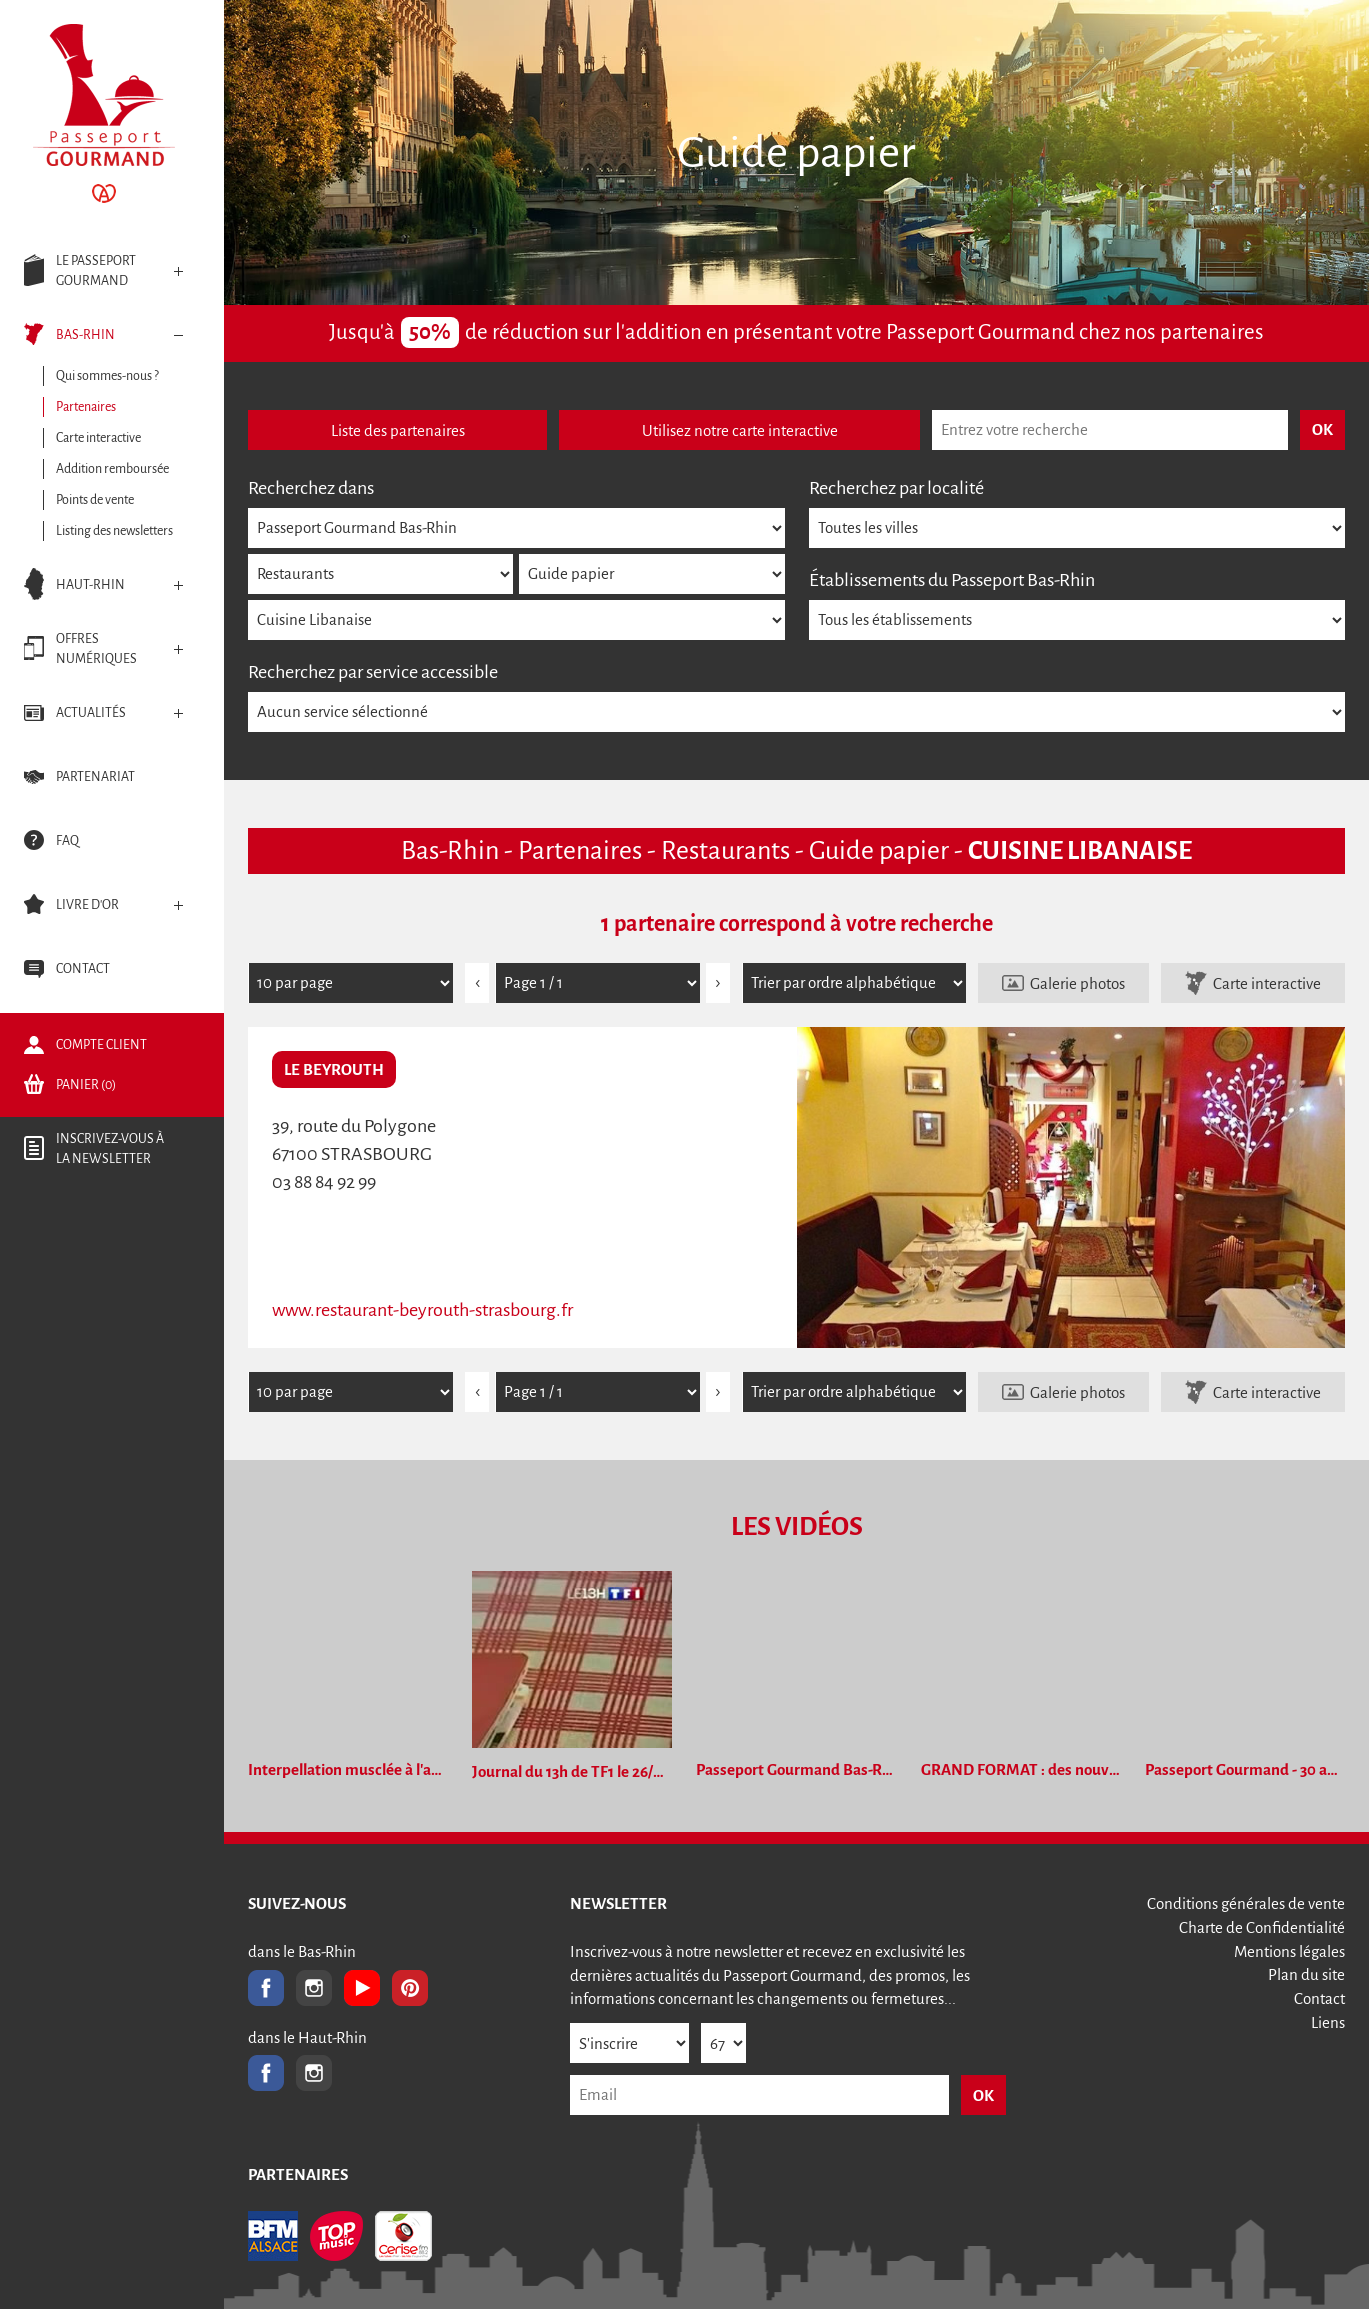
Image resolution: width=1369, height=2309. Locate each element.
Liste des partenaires (398, 430)
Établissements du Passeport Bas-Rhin (952, 580)
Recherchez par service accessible (373, 672)
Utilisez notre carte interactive (740, 430)
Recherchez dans (311, 488)
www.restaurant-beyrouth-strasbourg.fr (422, 1310)
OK (983, 2095)
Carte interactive (1267, 983)
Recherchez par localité (896, 488)
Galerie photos (1077, 983)
